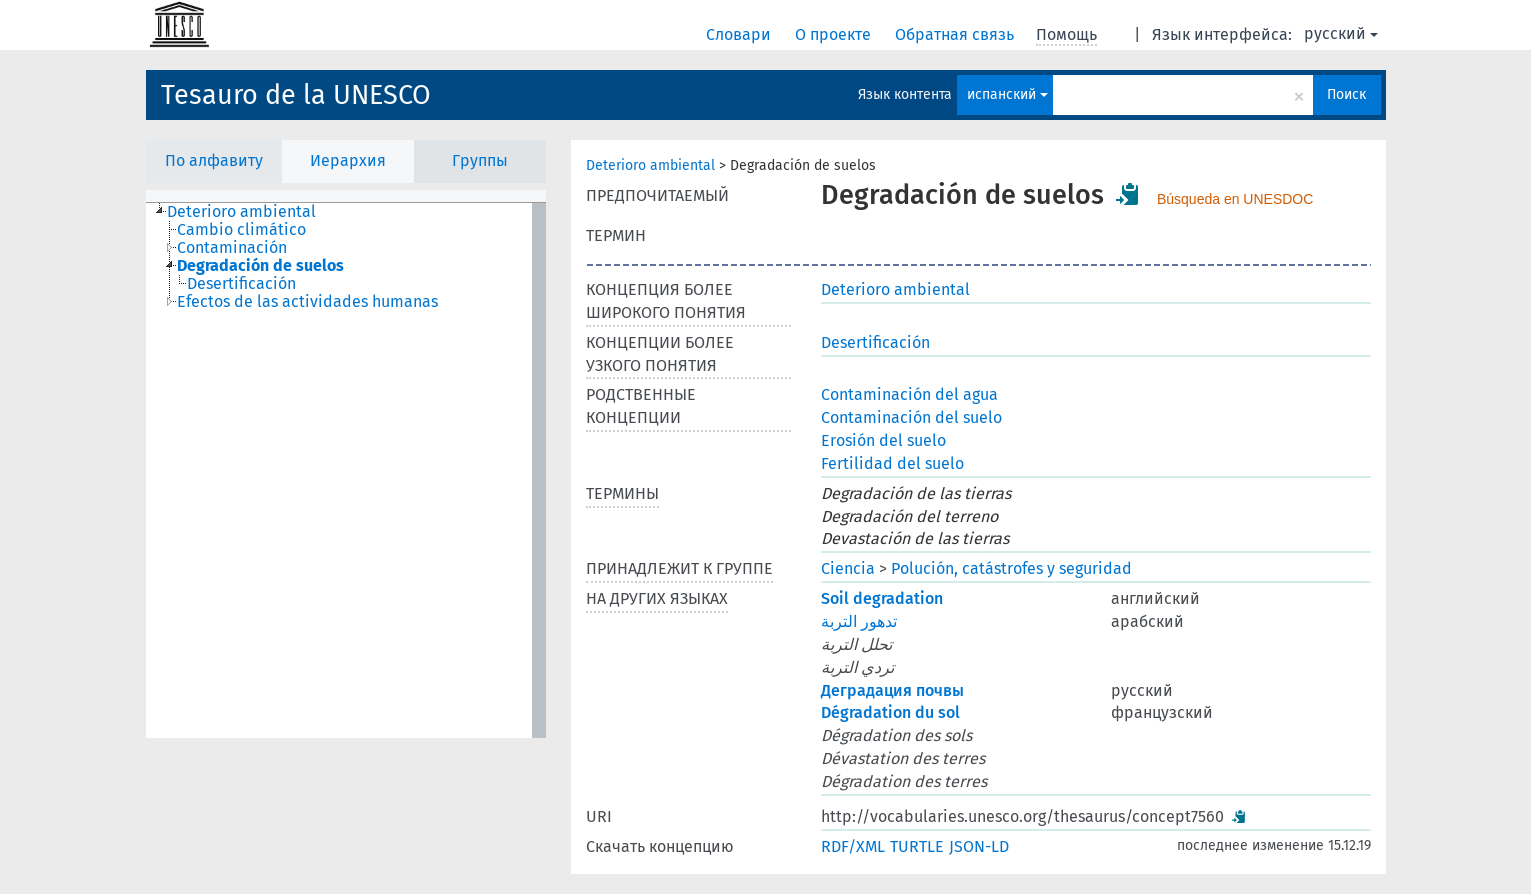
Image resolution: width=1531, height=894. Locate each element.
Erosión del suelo (883, 440)
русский (1341, 33)
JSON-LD (979, 846)
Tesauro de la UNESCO (296, 95)
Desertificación (875, 342)
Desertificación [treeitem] (241, 284)
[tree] (346, 470)
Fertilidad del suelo (892, 463)
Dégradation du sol (890, 712)
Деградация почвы (892, 690)
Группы (480, 160)
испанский (1007, 94)
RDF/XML (853, 846)
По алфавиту (214, 160)
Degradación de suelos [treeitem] (260, 266)
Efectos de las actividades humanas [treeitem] (307, 302)
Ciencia (848, 568)
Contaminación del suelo (911, 417)
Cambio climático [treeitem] (241, 230)
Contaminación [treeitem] (232, 248)
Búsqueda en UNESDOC (1235, 199)
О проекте (835, 34)
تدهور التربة (859, 621)
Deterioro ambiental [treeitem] (241, 212)
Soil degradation (882, 598)
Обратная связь (956, 34)
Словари (740, 34)
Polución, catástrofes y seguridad (1011, 568)
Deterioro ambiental (650, 165)
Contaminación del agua (909, 394)
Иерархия (348, 160)
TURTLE (917, 846)
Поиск (1346, 94)
